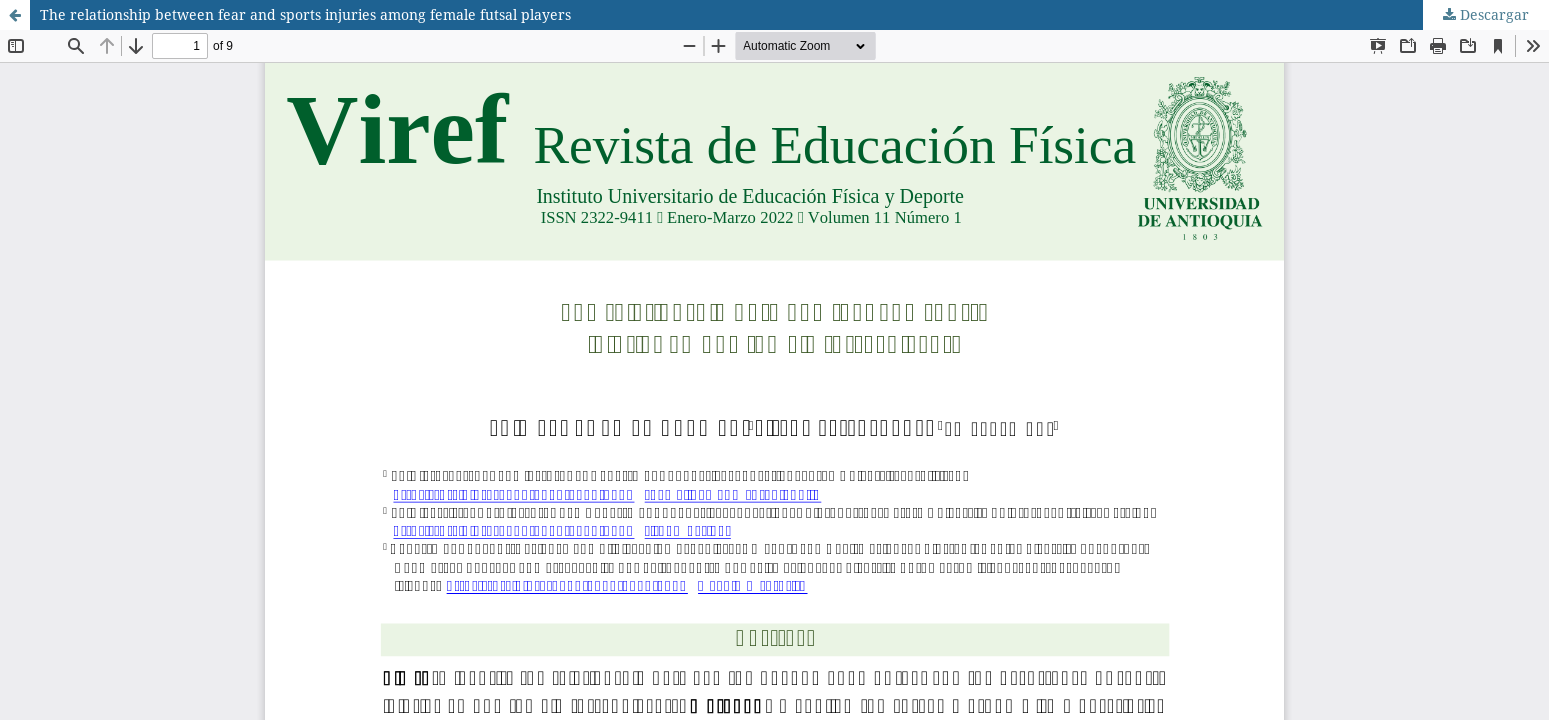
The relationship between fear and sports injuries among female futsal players (305, 14)
